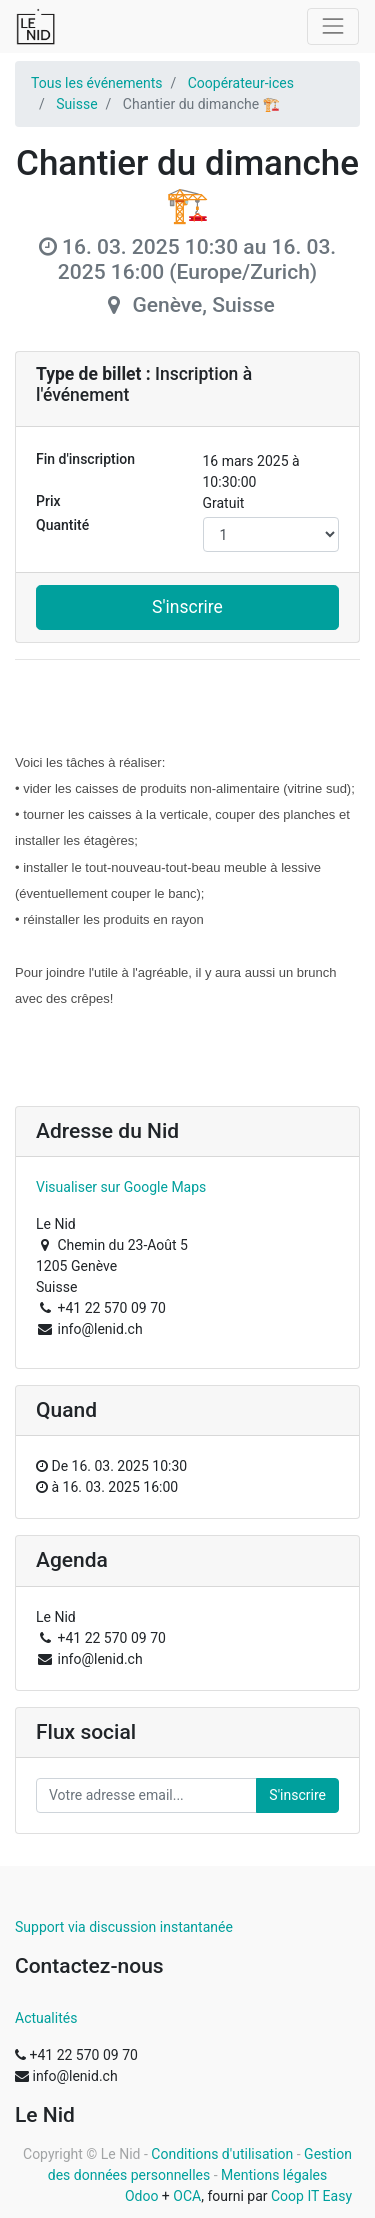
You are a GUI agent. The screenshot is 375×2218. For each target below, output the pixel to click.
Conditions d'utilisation (222, 2154)
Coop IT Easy (311, 2196)
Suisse (76, 104)
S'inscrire (187, 607)
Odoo (142, 2196)
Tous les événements (96, 83)
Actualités (46, 2018)
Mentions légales (274, 2175)
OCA (187, 2196)
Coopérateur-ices (241, 83)
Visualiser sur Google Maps (121, 1187)
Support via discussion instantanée (124, 1927)
